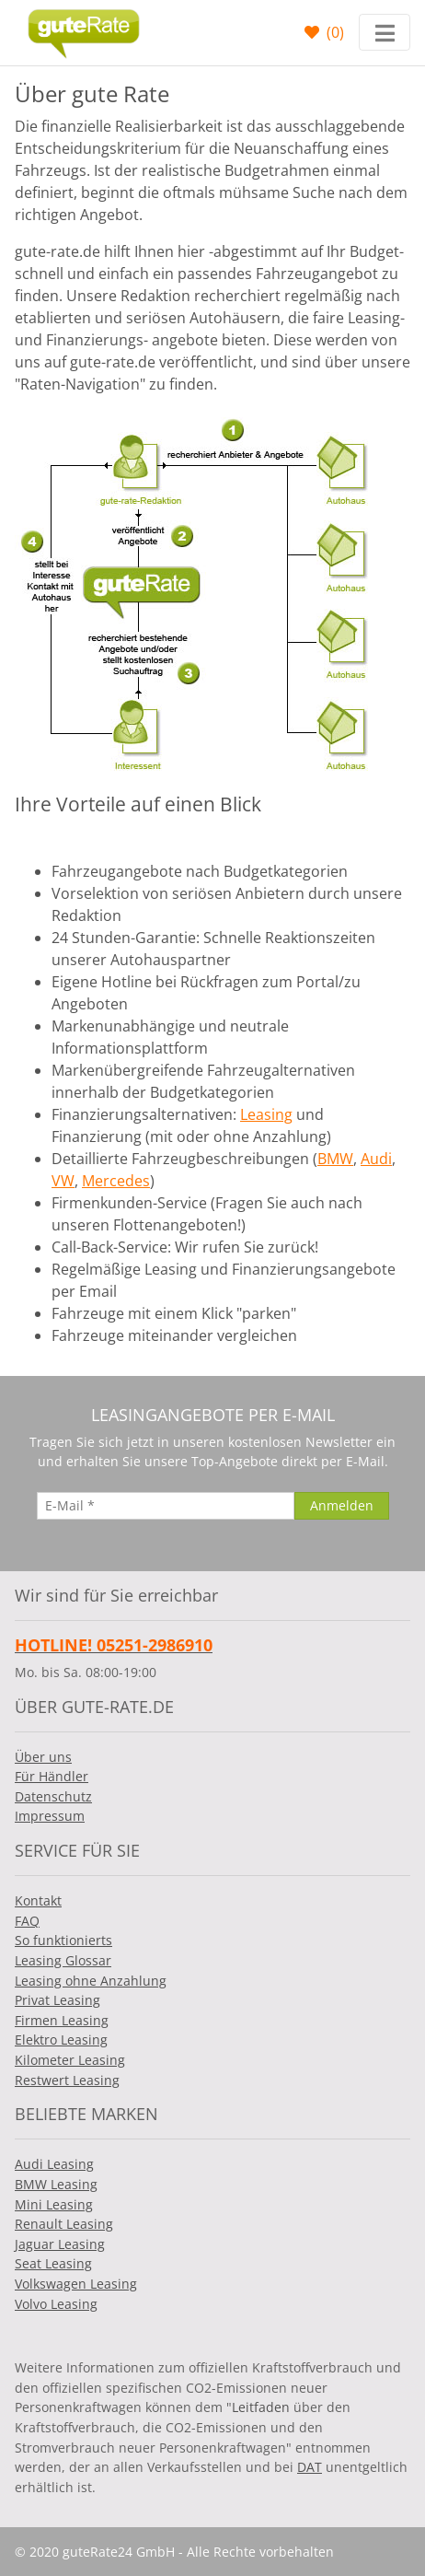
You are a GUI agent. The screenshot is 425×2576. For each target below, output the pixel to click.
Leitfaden (261, 2407)
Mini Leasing (54, 2204)
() (333, 32)
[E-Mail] (165, 1506)
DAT (309, 2467)
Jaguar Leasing (60, 2244)
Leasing (266, 1114)
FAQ (27, 1920)
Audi (376, 1158)
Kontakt (38, 1900)
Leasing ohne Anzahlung (91, 1980)
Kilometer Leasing (70, 2060)
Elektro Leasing (61, 2039)
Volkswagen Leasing (76, 2283)
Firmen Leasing (62, 2020)
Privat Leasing (57, 2000)
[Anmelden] (341, 1506)
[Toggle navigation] (384, 32)
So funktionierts (63, 1940)
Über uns (43, 1757)
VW (63, 1181)
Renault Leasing (64, 2223)
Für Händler (51, 1776)
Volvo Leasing (56, 2304)
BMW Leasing (56, 2184)
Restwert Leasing (67, 2080)
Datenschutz (53, 1796)
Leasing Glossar (63, 1960)
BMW (335, 1158)
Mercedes (116, 1181)
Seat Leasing (53, 2263)
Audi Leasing (54, 2164)
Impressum (50, 1815)
